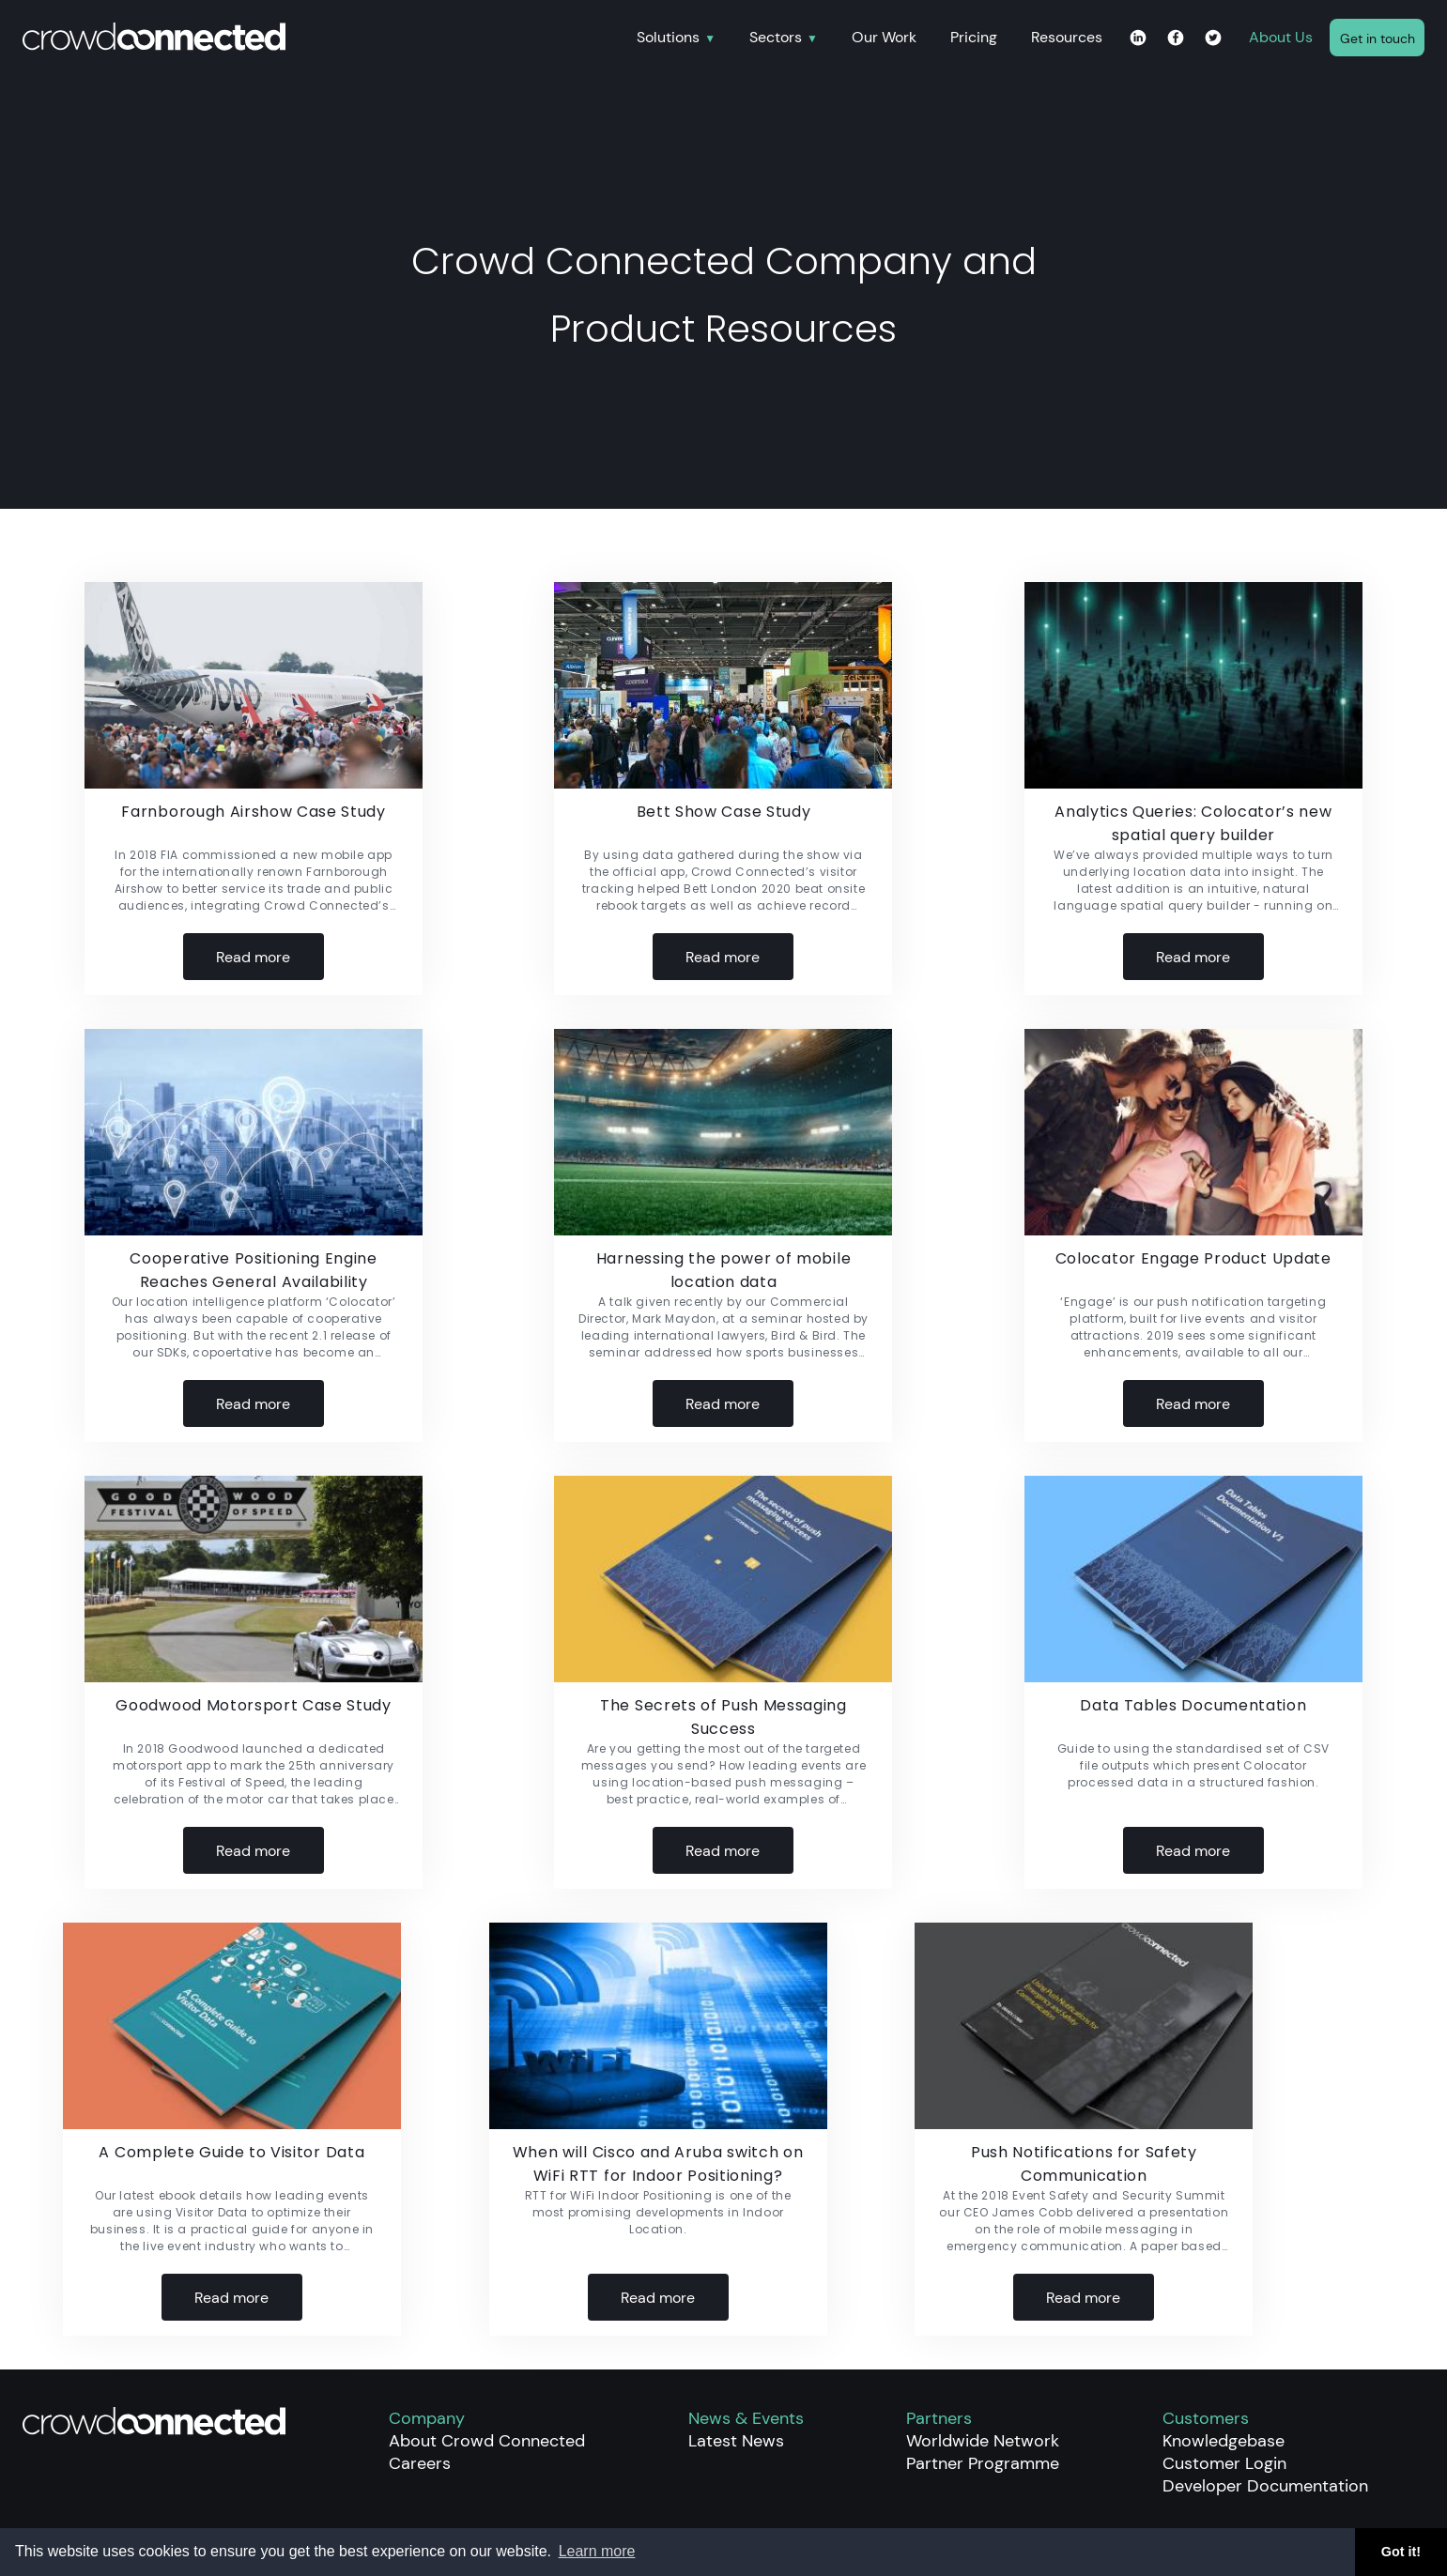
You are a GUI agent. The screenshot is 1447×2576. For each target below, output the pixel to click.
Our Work (884, 37)
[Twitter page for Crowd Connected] (1213, 39)
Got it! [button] (1401, 2551)
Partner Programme (982, 2463)
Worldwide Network (982, 2441)
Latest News (736, 2441)
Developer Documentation (1265, 2486)
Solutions (668, 38)
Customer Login (1224, 2463)
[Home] (321, 38)
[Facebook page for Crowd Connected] (1175, 39)
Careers (420, 2463)
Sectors (775, 38)
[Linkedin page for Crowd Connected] (1138, 39)
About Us (1281, 37)
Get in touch (1377, 38)
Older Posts (1362, 1915)
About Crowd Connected (487, 2441)
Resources (1066, 37)
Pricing (973, 37)
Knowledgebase (1223, 2441)
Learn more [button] (597, 2551)
